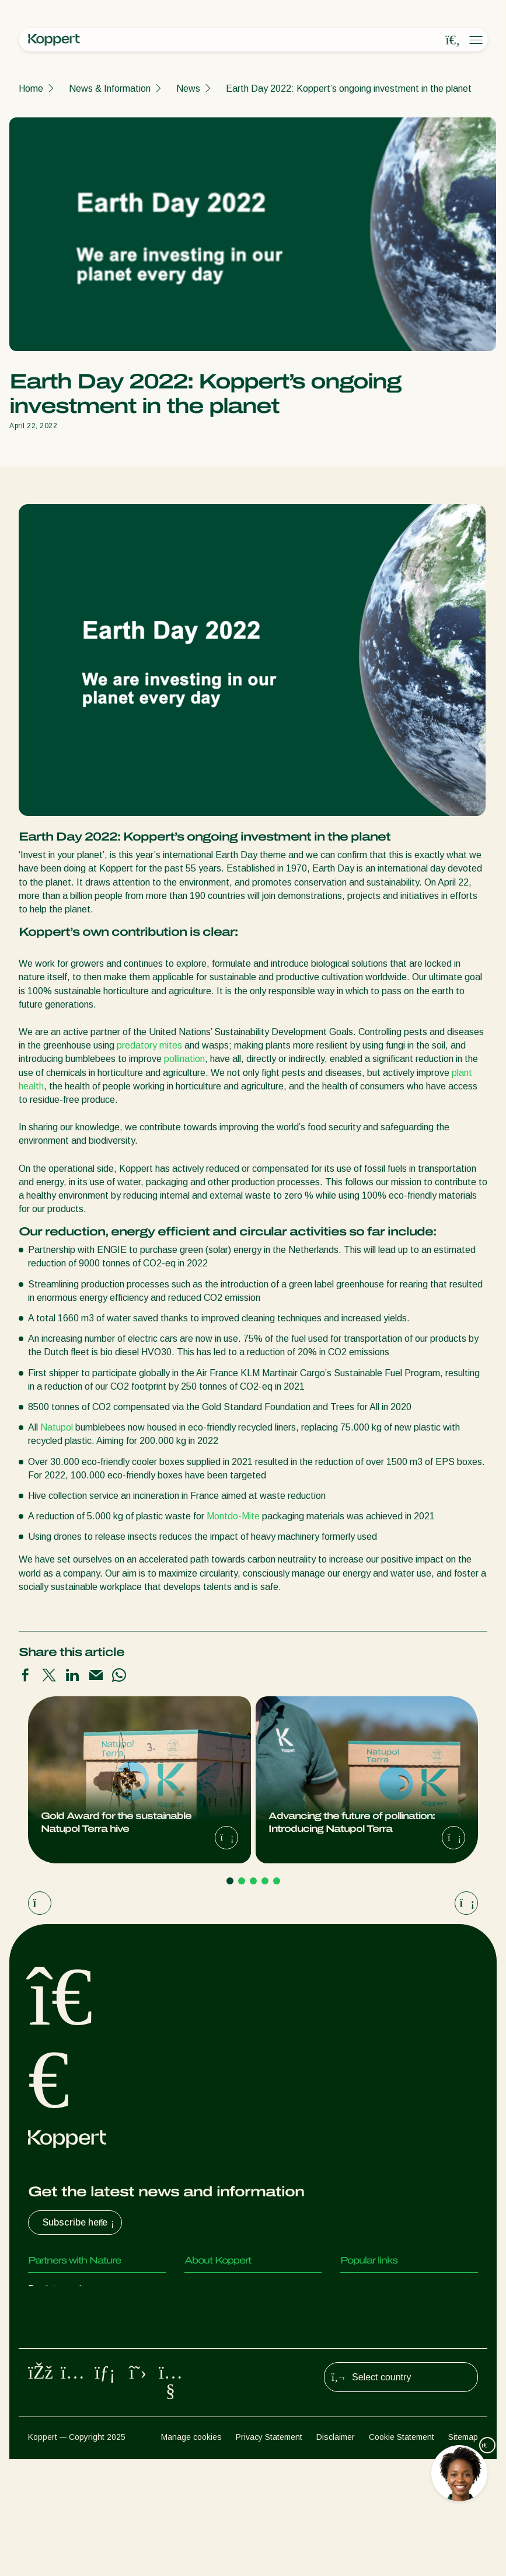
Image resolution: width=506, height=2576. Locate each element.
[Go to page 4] (264, 1880)
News (188, 88)
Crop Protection (60, 2406)
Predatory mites (61, 2289)
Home (31, 88)
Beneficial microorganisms (81, 2382)
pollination (184, 1059)
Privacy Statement (269, 2553)
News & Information (110, 88)
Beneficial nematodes (72, 2359)
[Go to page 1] (229, 1880)
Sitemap (463, 2553)
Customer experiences (386, 2289)
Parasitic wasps (60, 2336)
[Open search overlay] (453, 40)
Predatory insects (64, 2312)
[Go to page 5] (276, 1880)
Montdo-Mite (233, 1516)
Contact (201, 2359)
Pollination (49, 2429)
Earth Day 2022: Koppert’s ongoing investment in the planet (349, 88)
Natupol (56, 1427)
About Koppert (215, 2289)
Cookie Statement (401, 2553)
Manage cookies (191, 2553)
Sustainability (211, 2336)
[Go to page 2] (241, 1880)
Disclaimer (335, 2553)
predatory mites (149, 1045)
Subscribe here (80, 2222)
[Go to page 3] (253, 1880)
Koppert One (366, 2312)
